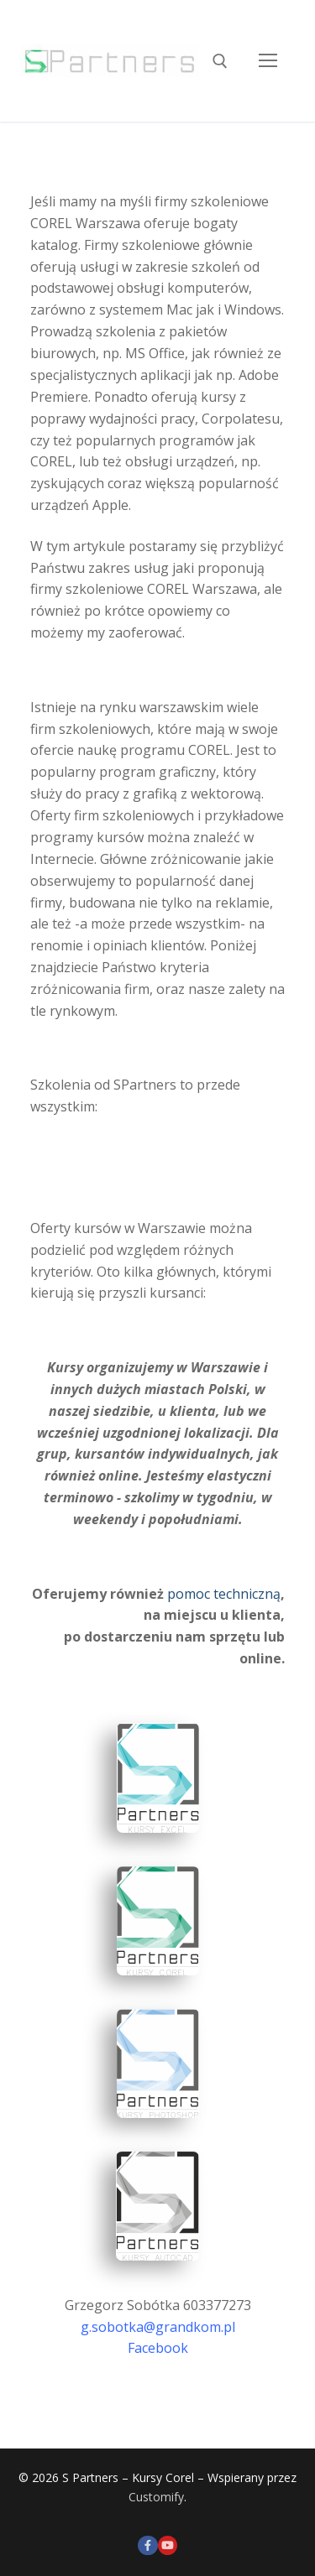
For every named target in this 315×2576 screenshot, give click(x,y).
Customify (156, 2497)
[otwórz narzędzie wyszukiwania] (220, 61)
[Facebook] (147, 2545)
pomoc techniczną (224, 1594)
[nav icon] (268, 61)
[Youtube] (167, 2545)
